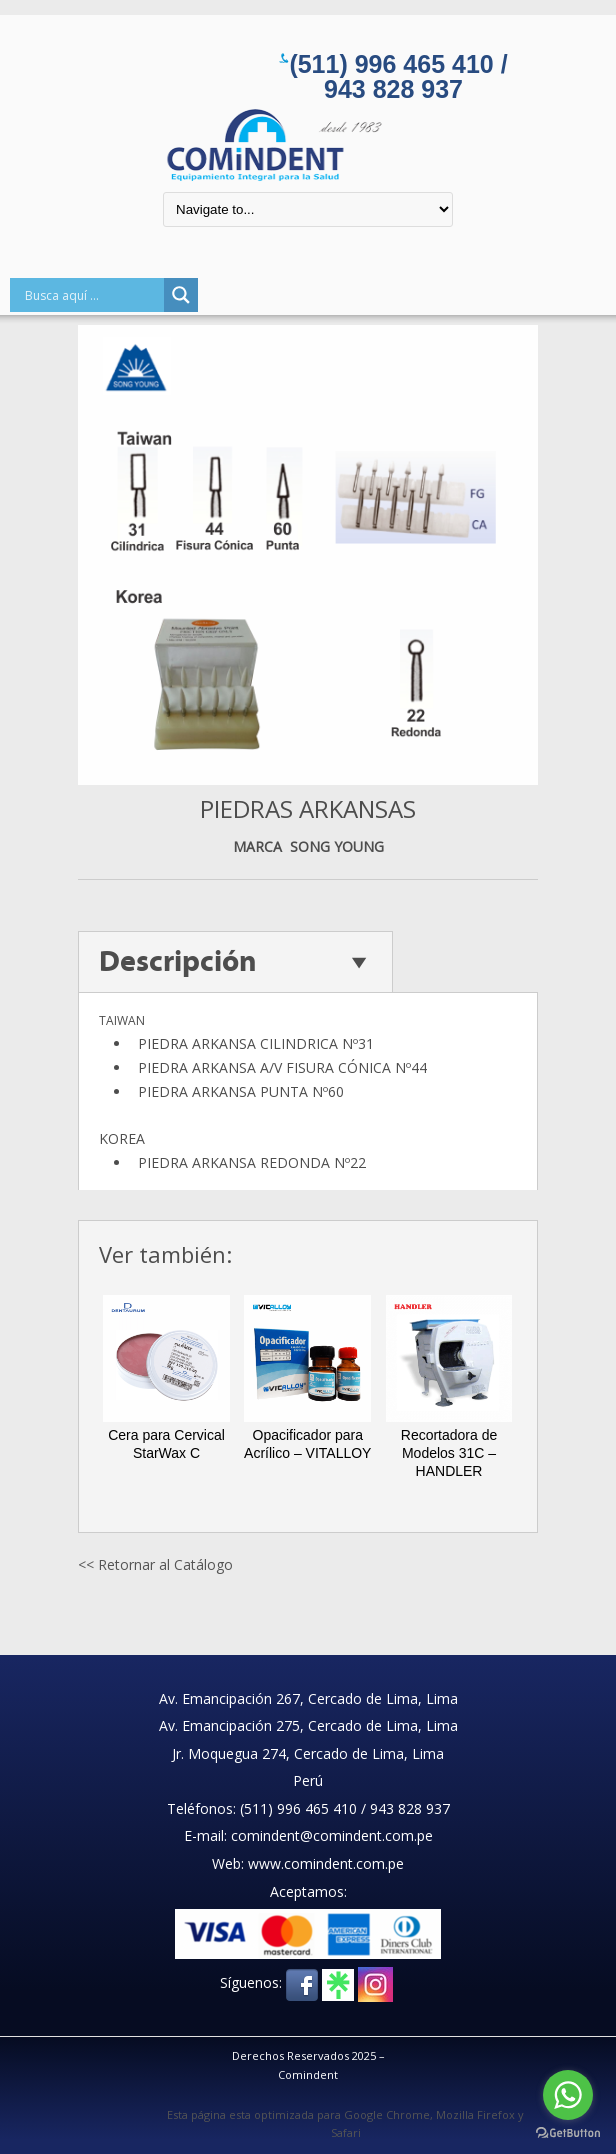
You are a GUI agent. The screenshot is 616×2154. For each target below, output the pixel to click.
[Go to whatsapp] (568, 2095)
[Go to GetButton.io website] (568, 2133)
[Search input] (92, 295)
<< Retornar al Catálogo (155, 1564)
